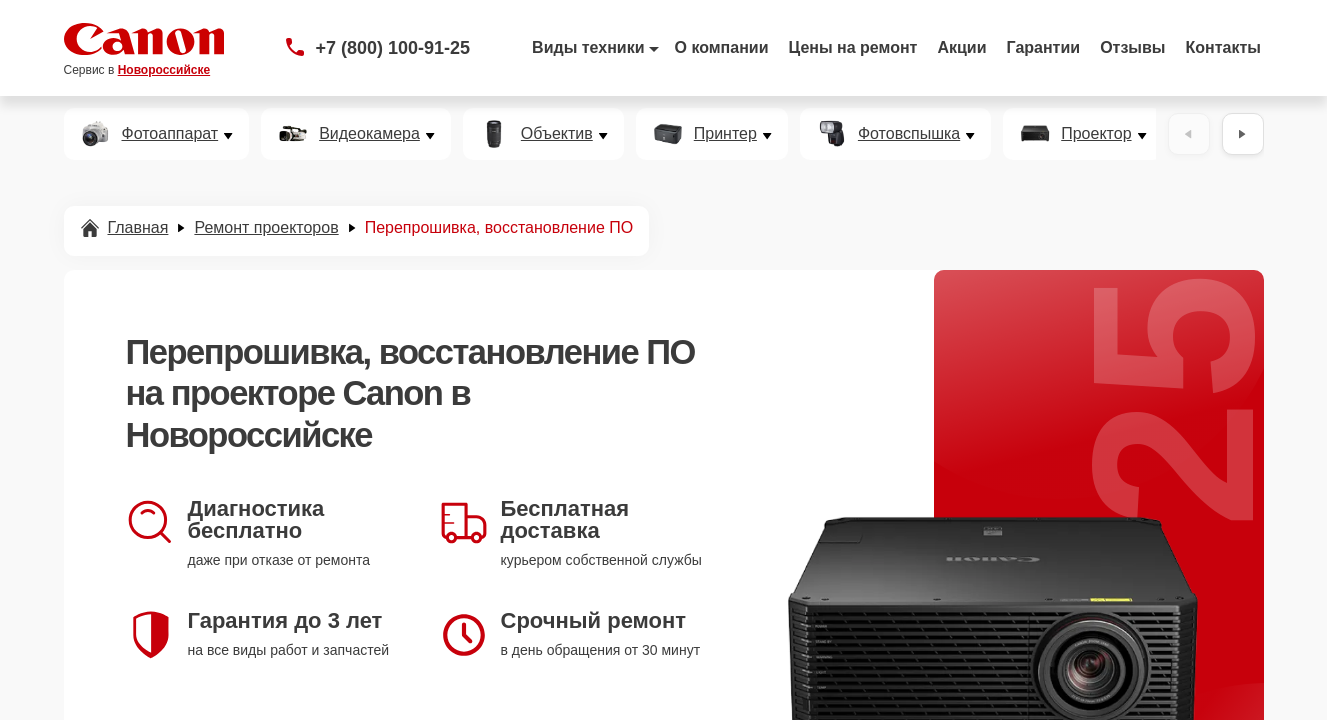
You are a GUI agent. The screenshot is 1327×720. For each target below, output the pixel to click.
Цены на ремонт (853, 47)
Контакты (1223, 47)
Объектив (557, 134)
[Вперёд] (1243, 134)
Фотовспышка (909, 134)
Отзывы (1132, 47)
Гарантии (1044, 47)
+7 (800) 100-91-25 (393, 48)
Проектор (1096, 134)
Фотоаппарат (170, 134)
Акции (961, 47)
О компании (722, 47)
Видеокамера (369, 134)
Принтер (725, 134)
